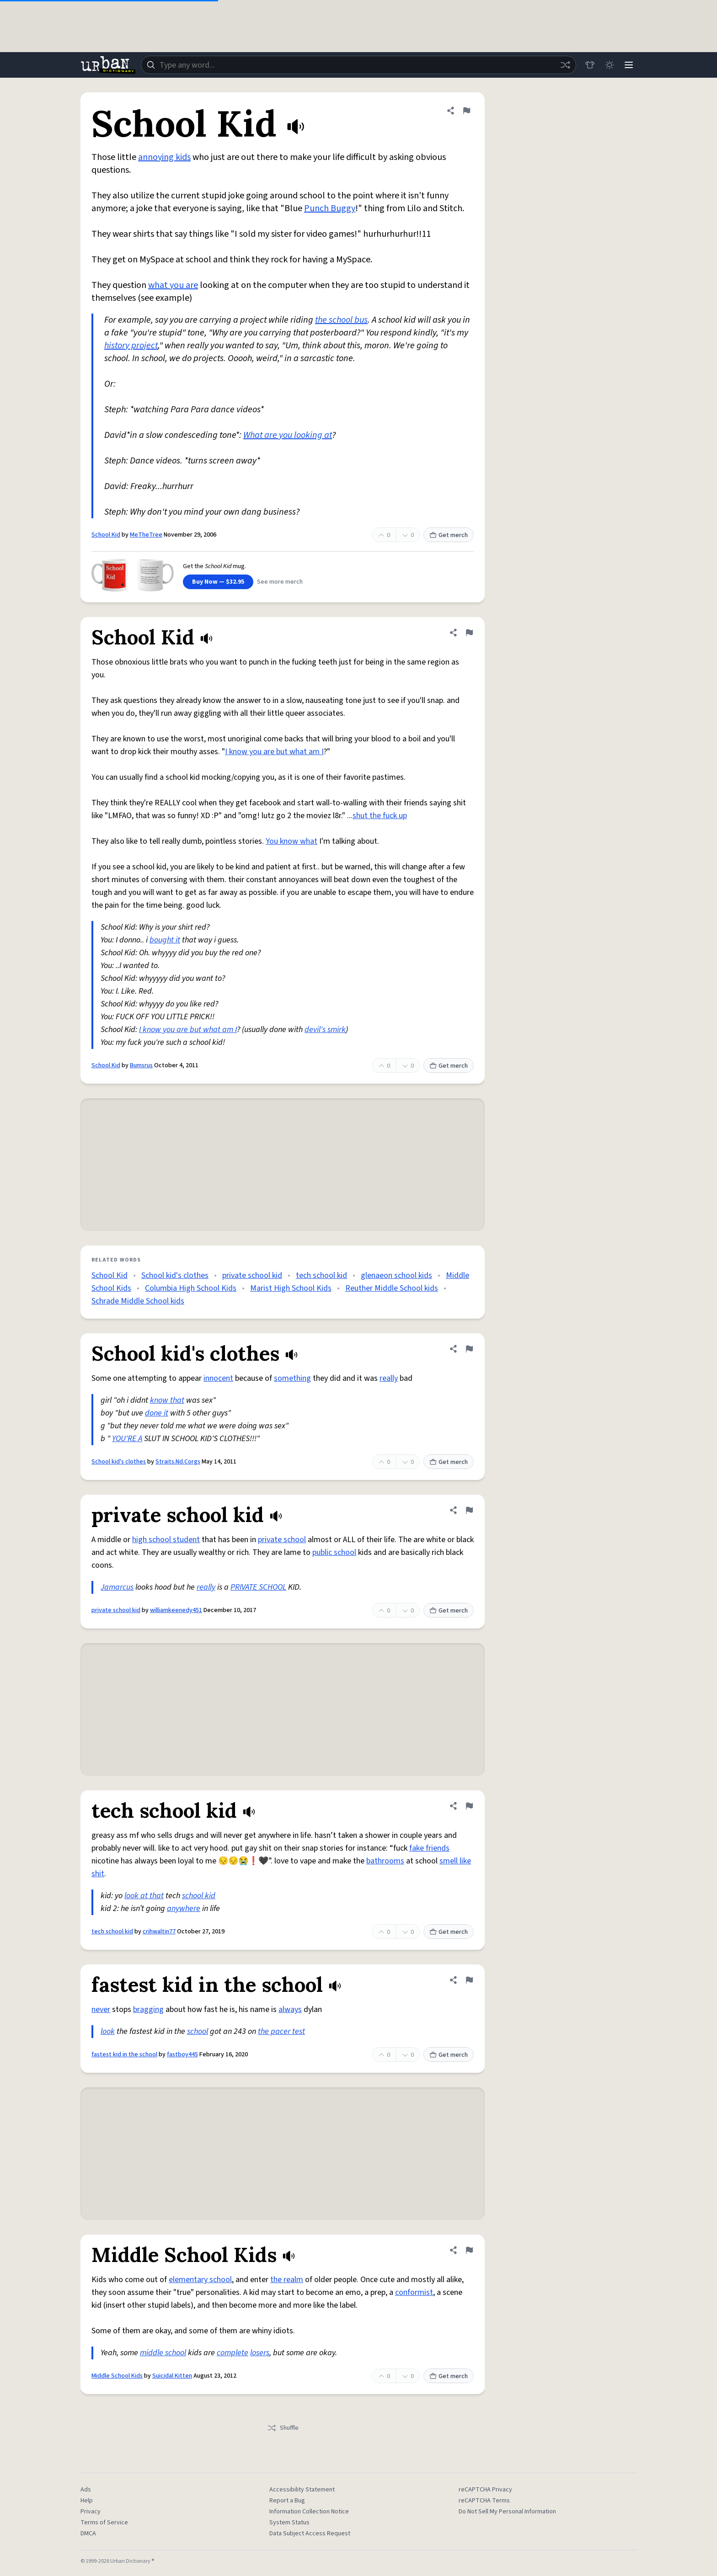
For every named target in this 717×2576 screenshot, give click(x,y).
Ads (85, 2489)
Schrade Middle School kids (137, 1301)
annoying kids (164, 157)
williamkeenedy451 (176, 1610)
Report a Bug (287, 2500)
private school (282, 1539)
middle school (163, 2352)
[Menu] (628, 65)
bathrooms (385, 1861)
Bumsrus (141, 1065)
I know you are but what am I (274, 751)
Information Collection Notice (309, 2511)
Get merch (448, 535)
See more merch (280, 581)
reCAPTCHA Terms (484, 2500)
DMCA (88, 2533)
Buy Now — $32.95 (218, 581)
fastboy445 (182, 2054)
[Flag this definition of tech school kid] (469, 1806)
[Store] (588, 65)
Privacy (90, 2511)
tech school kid (321, 1275)
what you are (173, 285)
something (292, 1378)
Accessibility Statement (302, 2489)
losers (259, 2352)
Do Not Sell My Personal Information (507, 2511)
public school (334, 1552)
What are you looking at (287, 435)
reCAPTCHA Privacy (485, 2489)
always (290, 2009)
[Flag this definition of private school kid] (469, 1510)
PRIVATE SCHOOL (258, 1587)
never (100, 2009)
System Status (289, 2522)
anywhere (183, 1908)
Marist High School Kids (291, 1288)
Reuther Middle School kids (391, 1288)
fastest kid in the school (124, 2054)
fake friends (429, 1848)
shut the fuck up (380, 815)
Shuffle (283, 2427)
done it (156, 1413)
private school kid (252, 1275)
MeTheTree (146, 534)
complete (232, 2352)
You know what (291, 841)
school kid (198, 1895)
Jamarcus (117, 1587)
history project (131, 345)
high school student (166, 1539)
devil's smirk (325, 1029)
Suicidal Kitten (172, 2375)
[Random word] (563, 64)
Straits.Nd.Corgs (177, 1461)
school (197, 2031)
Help (86, 2500)
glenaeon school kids (396, 1275)
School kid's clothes (175, 1275)
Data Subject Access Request (309, 2533)
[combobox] (357, 65)
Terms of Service (104, 2522)
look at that (144, 1895)
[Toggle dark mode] (608, 65)
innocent (218, 1378)
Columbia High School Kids (190, 1288)
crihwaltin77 (159, 1931)
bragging (148, 2009)
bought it (165, 940)
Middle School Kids (117, 2375)
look (108, 2031)
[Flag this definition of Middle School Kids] (469, 2250)
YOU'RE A (127, 1438)
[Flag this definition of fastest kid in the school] (469, 1980)
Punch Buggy (329, 208)
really (389, 1378)
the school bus (341, 320)
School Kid (105, 534)
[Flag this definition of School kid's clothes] (469, 1348)
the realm (286, 2279)
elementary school (200, 2279)
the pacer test (281, 2031)
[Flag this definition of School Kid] (466, 110)
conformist (414, 2292)
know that (167, 1400)
